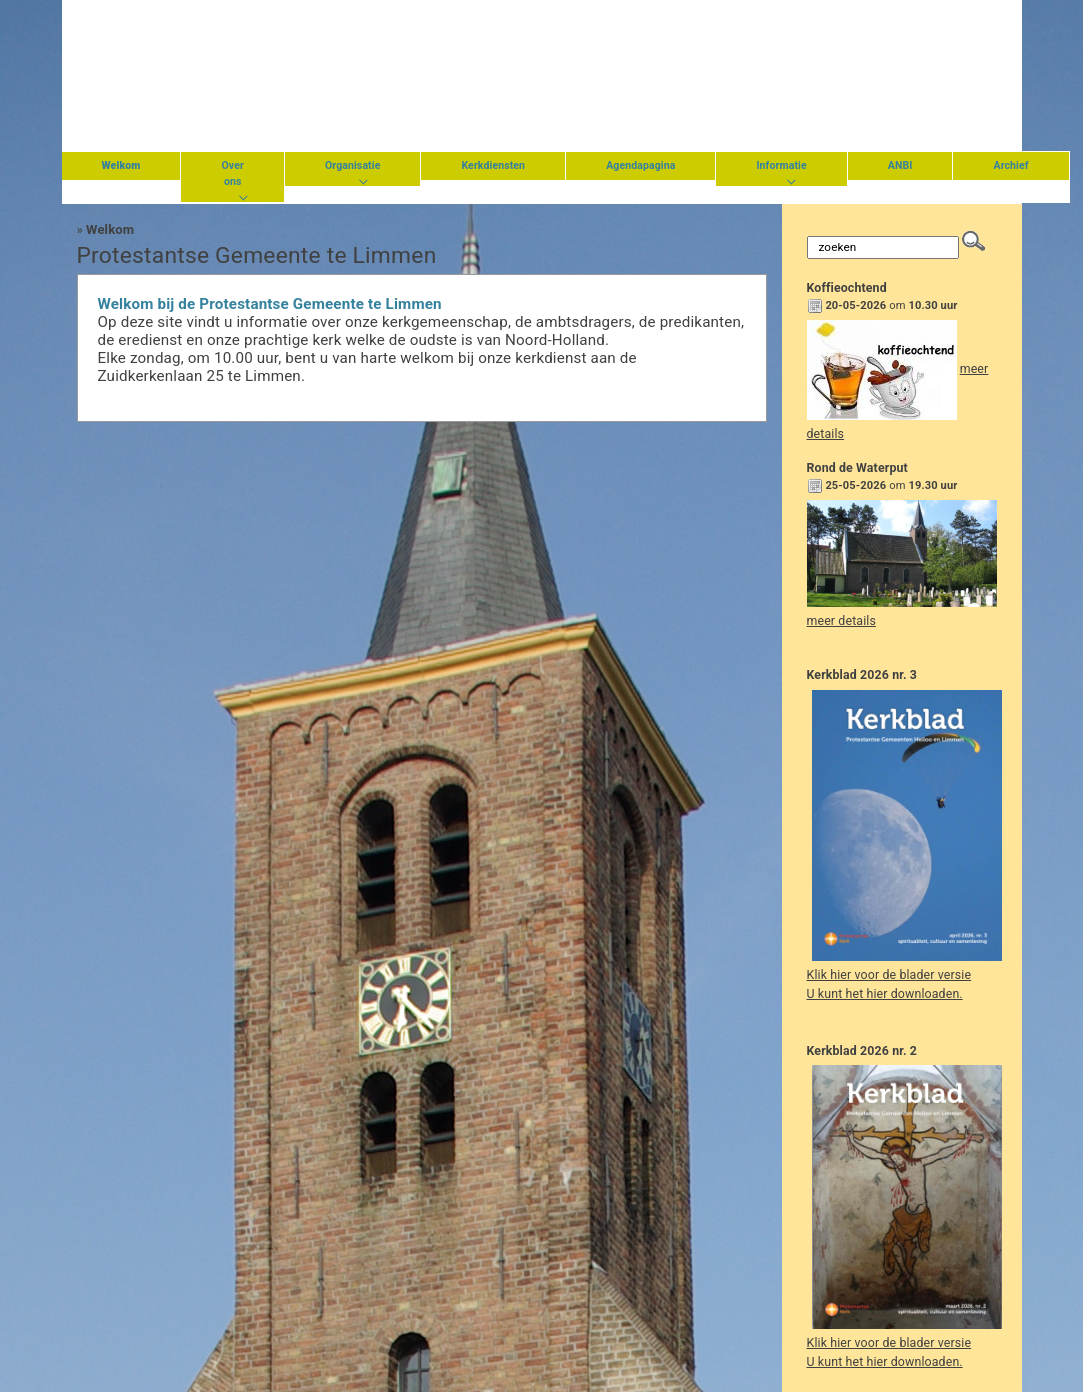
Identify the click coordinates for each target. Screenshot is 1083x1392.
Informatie (781, 165)
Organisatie (353, 165)
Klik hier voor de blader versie (889, 975)
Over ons (232, 173)
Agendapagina (640, 165)
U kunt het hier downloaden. (885, 994)
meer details (841, 621)
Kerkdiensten (493, 165)
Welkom (110, 229)
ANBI (900, 165)
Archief (1010, 165)
